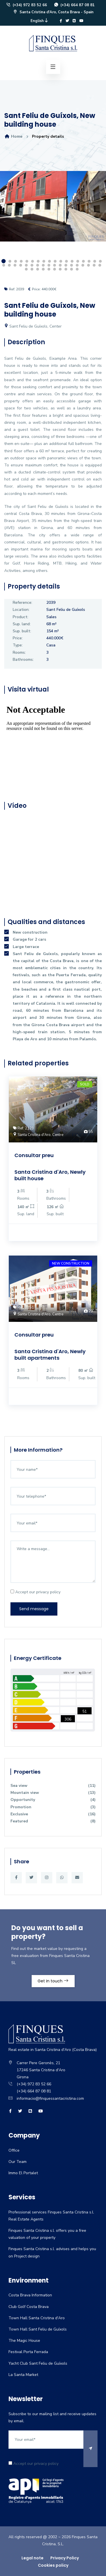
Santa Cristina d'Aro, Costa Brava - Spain (53, 12)
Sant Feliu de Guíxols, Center (33, 326)
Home (13, 136)
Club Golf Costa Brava (28, 2306)
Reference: (22, 602)
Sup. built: (22, 631)
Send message (34, 1609)
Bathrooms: (23, 659)
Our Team (17, 2161)
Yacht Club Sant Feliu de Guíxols (37, 2363)
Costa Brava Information (30, 2295)
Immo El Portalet (23, 2173)
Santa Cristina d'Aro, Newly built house (50, 1175)
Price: (18, 638)
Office (14, 2150)
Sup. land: (22, 624)
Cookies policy (53, 2565)
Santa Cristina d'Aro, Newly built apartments (50, 1354)
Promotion (53, 1807)
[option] (53, 210)
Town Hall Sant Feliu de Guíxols (37, 2329)
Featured (53, 1821)
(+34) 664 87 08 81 (74, 5)
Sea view (53, 1785)
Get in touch (53, 1981)
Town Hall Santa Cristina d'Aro (36, 2318)
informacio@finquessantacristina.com (50, 2098)
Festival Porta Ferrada (28, 2352)
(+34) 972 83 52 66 (26, 5)
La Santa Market (23, 2374)
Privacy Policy (64, 2558)
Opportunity (53, 1799)
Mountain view (53, 1792)
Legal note (32, 2558)
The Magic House (24, 2340)
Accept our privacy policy (35, 1592)
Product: (20, 617)
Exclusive (53, 1814)
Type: (18, 645)
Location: (21, 609)
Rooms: (19, 652)
